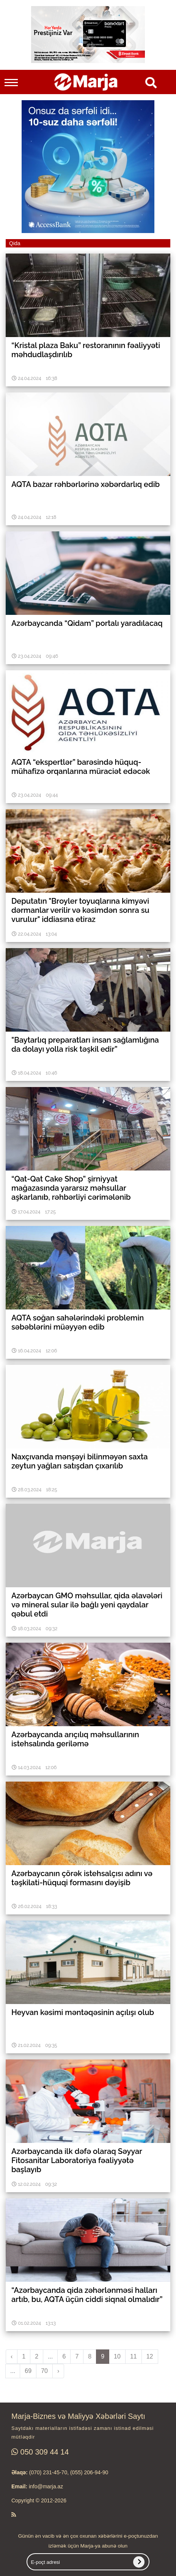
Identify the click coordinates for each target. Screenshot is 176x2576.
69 (28, 2371)
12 (149, 2356)
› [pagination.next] (58, 2371)
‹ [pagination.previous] (12, 2356)
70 (44, 2371)
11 (133, 2356)
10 (117, 2356)
